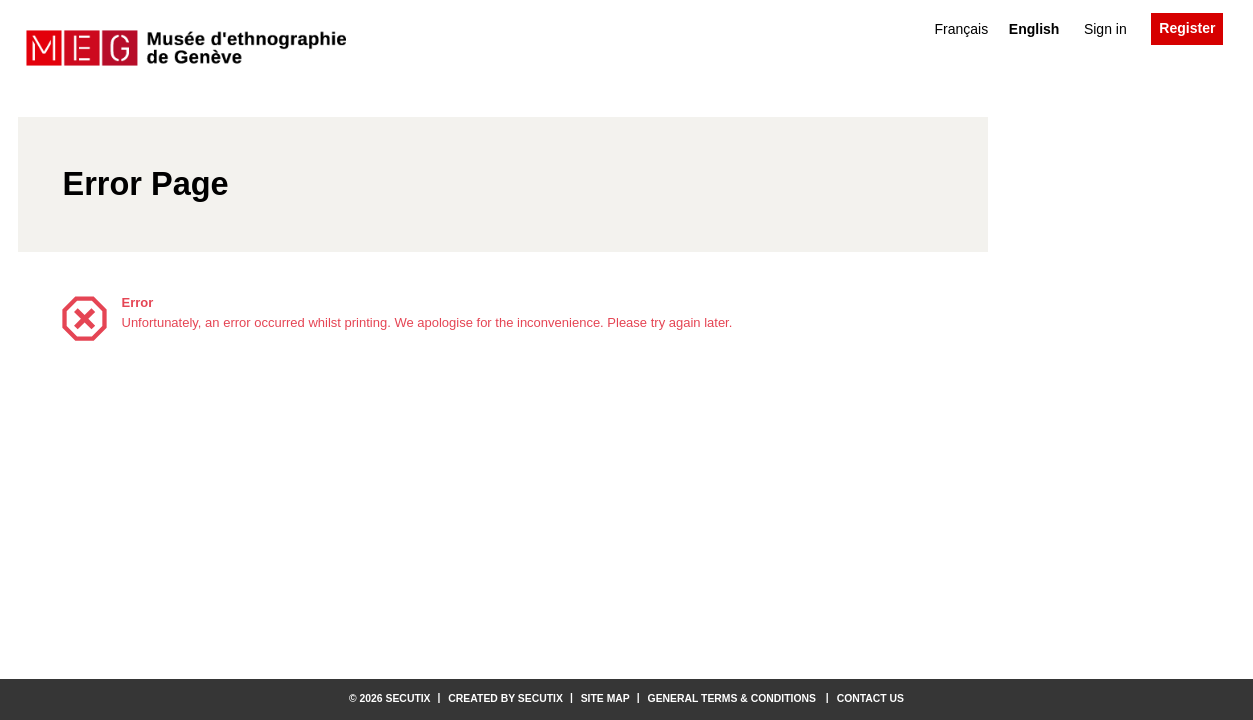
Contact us (870, 698)
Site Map (605, 698)
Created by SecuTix (505, 698)
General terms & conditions (732, 698)
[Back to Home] (186, 48)
